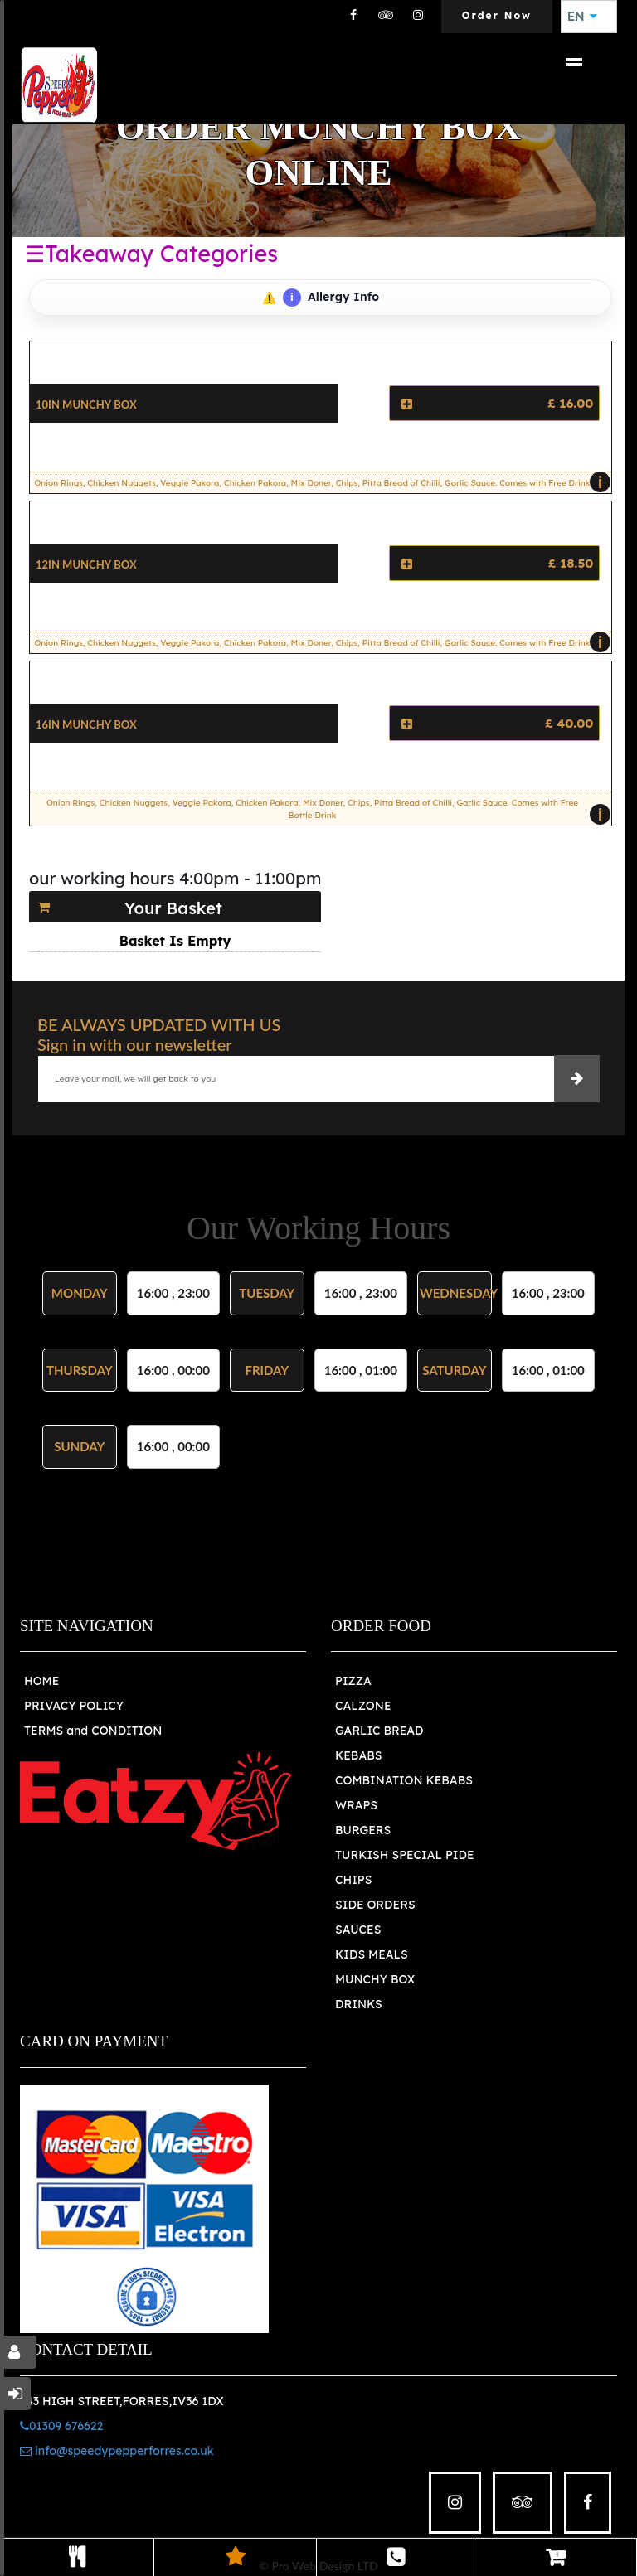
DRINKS (358, 2004)
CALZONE (363, 1705)
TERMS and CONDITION (93, 1730)
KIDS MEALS (371, 1954)
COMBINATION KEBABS (404, 1780)
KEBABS (358, 1755)
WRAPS (356, 1805)
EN (582, 16)
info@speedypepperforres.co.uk (117, 2450)
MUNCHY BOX (375, 1979)
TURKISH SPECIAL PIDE (404, 1854)
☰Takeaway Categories (151, 254)
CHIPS (353, 1879)
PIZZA (353, 1680)
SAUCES (358, 1929)
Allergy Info (331, 297)
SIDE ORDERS (375, 1904)
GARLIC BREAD (379, 1730)
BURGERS (363, 1830)
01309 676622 (61, 2426)
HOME (41, 1680)
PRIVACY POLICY (74, 1705)
